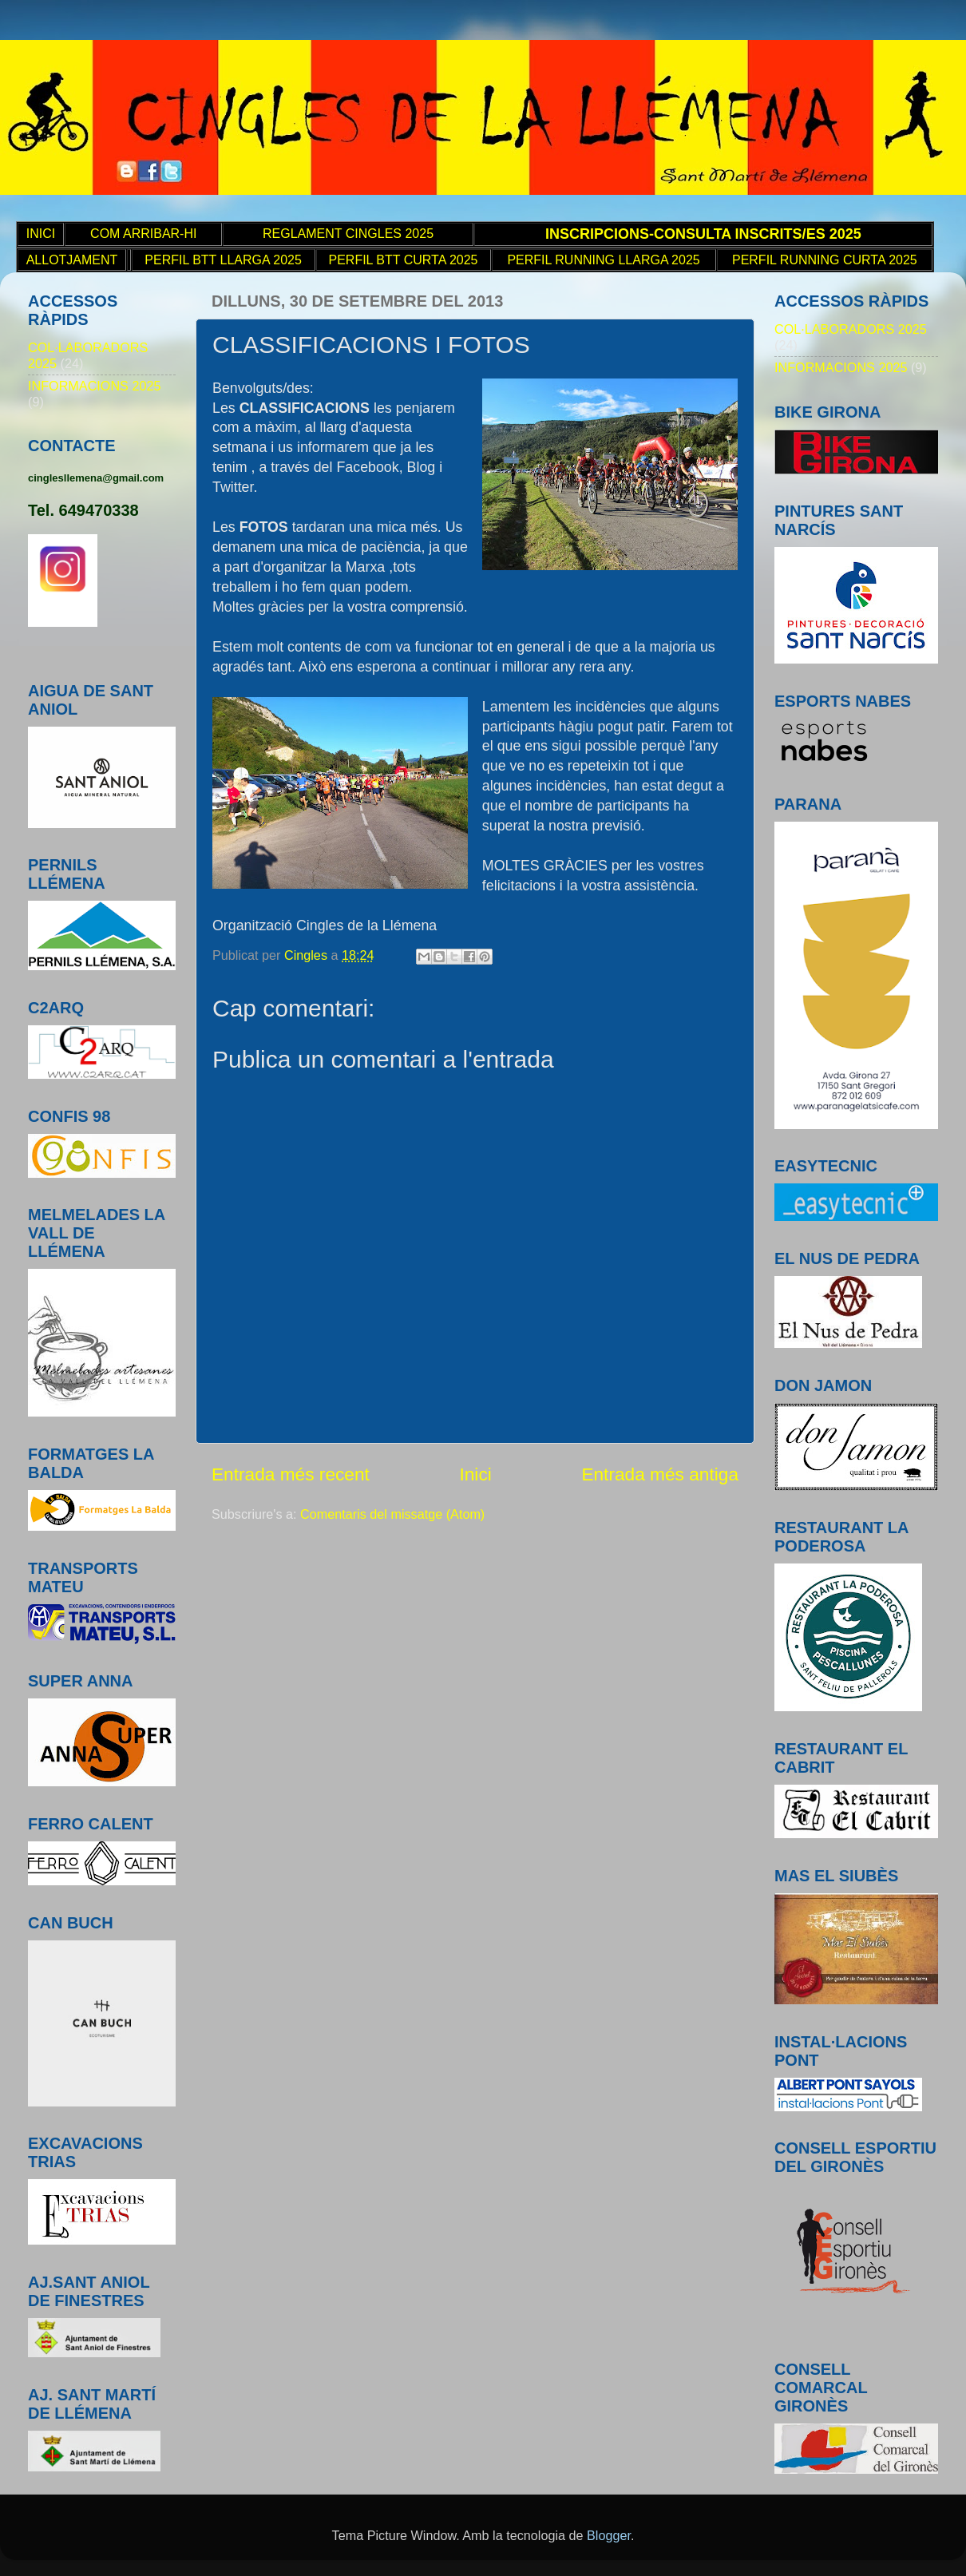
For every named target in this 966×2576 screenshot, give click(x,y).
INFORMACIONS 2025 (94, 385)
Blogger (609, 2535)
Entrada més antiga (659, 1474)
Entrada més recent (291, 1474)
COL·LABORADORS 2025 (850, 329)
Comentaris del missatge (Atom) (392, 1514)
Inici (475, 1474)
